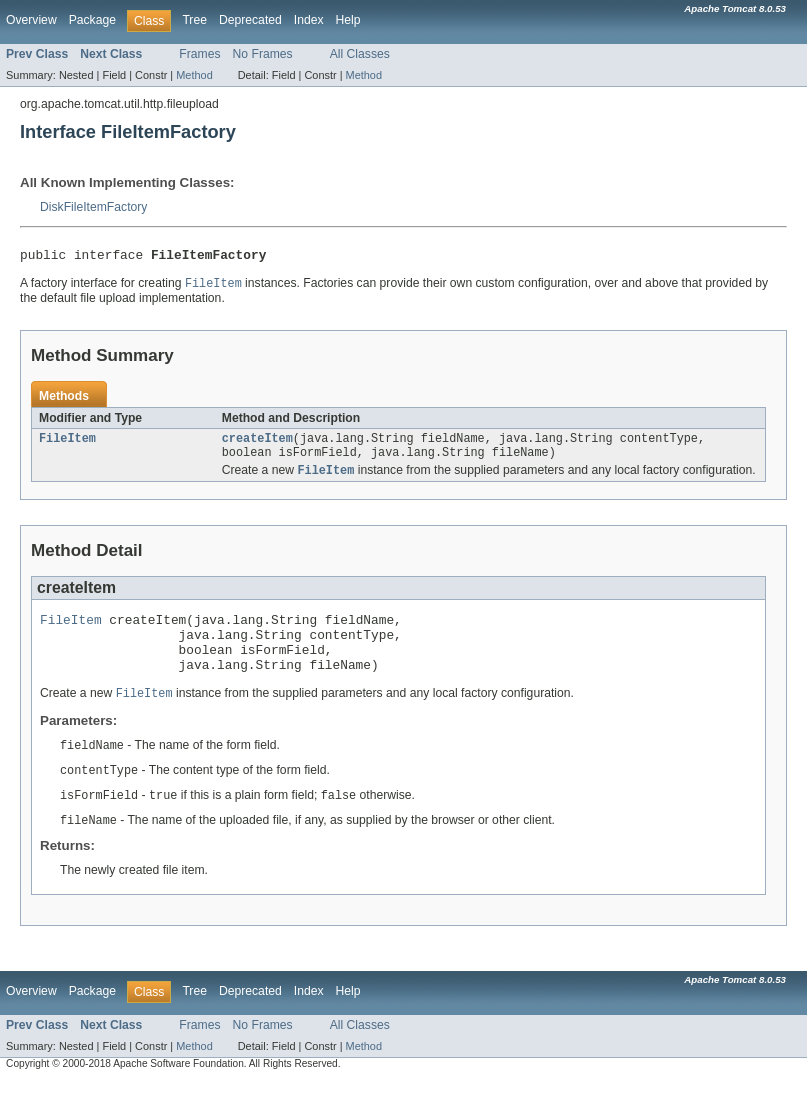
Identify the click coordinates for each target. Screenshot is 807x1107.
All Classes (360, 54)
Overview (31, 20)
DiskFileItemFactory (93, 207)
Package (92, 20)
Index (309, 20)
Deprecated (250, 20)
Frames (199, 54)
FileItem (67, 444)
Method (194, 75)
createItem (257, 444)
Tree (194, 20)
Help (348, 20)
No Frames (263, 54)
